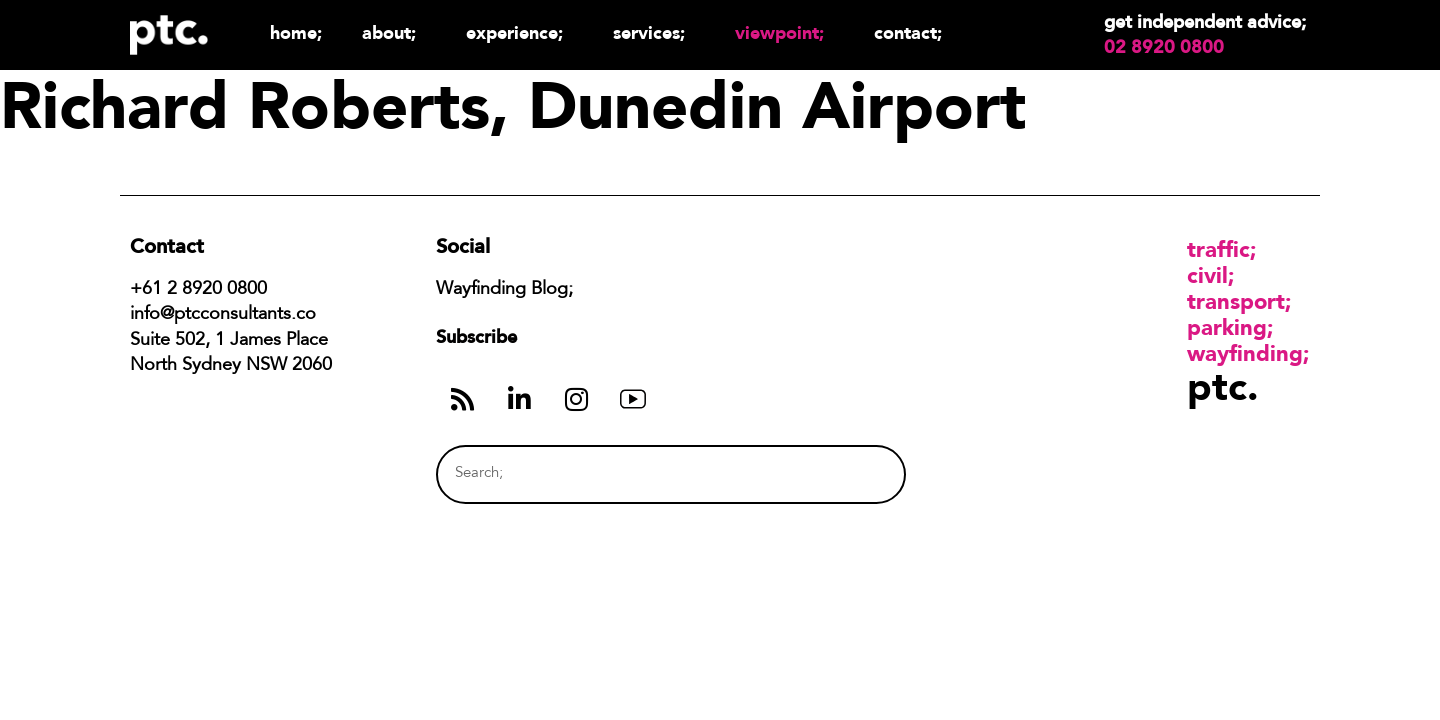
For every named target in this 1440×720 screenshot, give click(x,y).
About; (394, 32)
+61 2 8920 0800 (198, 290)
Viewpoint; (784, 32)
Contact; (908, 32)
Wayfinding (1245, 353)
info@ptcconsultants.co (223, 315)
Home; (296, 32)
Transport (1236, 301)
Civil (1207, 275)
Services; (654, 32)
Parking (1227, 327)
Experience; (519, 32)
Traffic (1218, 249)
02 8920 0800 (1164, 47)
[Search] (853, 474)
